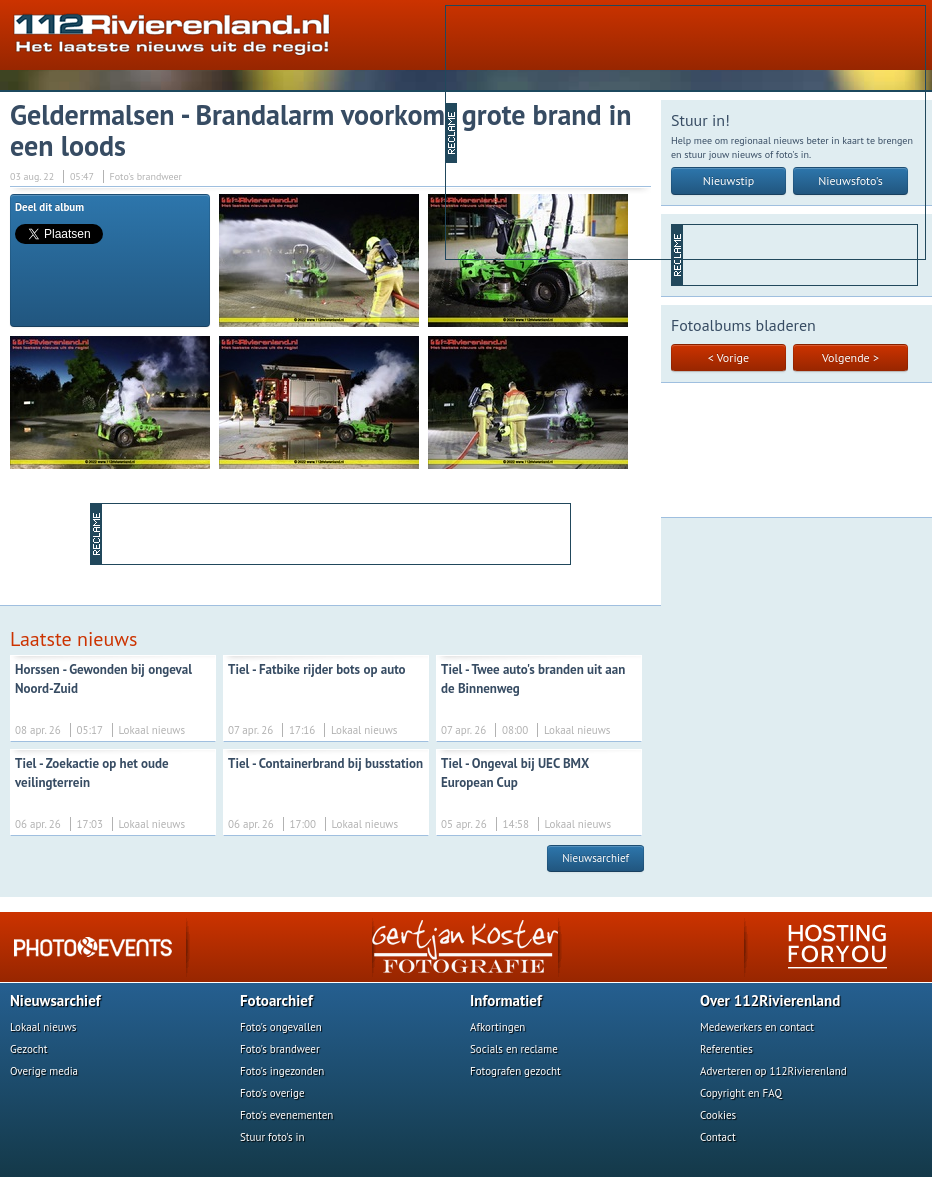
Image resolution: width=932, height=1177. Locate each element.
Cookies (718, 1115)
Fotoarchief (276, 1000)
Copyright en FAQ (741, 1093)
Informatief (506, 1000)
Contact (718, 1137)
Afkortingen (497, 1027)
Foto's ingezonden (282, 1071)
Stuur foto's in (272, 1137)
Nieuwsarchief (595, 858)
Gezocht (29, 1049)
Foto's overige (272, 1093)
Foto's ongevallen (281, 1027)
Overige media (44, 1071)
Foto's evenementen (286, 1115)
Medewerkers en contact (757, 1027)
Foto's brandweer (280, 1049)
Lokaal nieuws (43, 1027)
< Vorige (728, 357)
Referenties (726, 1049)
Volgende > (850, 357)
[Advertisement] (612, 131)
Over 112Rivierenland (770, 1000)
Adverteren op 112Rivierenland (773, 1071)
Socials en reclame (514, 1049)
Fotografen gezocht (515, 1071)
